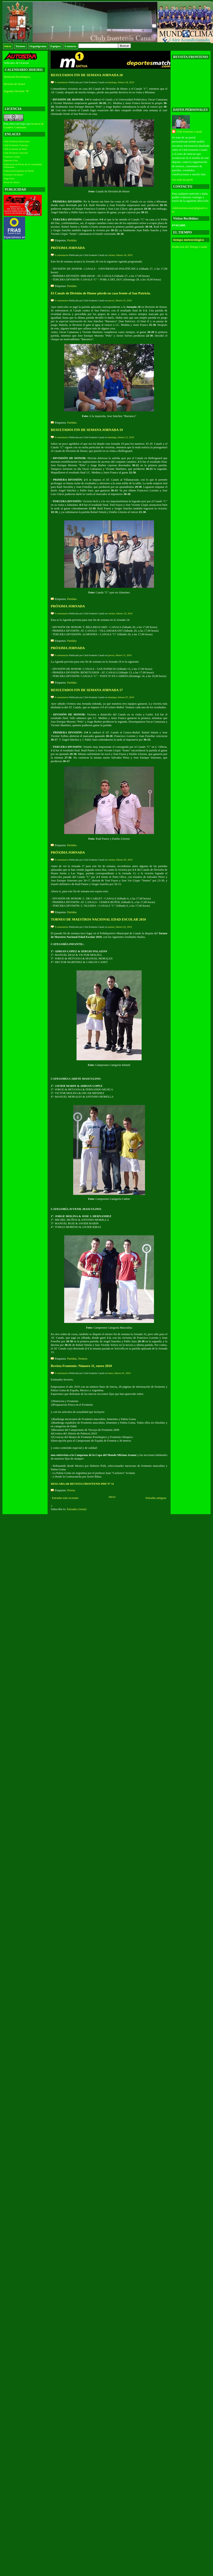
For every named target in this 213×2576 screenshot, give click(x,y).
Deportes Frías (11, 160)
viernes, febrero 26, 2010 (120, 255)
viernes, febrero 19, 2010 (120, 613)
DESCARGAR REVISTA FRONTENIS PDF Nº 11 (82, 1483)
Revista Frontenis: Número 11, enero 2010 (81, 1366)
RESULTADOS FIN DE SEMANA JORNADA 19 (87, 430)
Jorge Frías (9, 178)
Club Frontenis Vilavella (16, 152)
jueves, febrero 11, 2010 (120, 655)
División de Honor (14, 84)
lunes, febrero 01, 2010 (119, 1373)
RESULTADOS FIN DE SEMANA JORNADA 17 (87, 690)
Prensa (71, 1490)
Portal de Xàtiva (12, 182)
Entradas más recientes (65, 1498)
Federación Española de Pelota (19, 170)
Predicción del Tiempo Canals (189, 247)
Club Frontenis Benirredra (16, 141)
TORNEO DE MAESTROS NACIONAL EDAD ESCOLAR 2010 (98, 919)
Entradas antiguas (156, 1498)
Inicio (112, 1496)
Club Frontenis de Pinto (15, 149)
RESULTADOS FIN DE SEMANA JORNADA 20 (87, 75)
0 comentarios (61, 82)
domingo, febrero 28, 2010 (121, 82)
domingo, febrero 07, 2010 (121, 697)
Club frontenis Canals (189, 131)
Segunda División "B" (16, 91)
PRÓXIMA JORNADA (68, 248)
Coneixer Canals (12, 156)
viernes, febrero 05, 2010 (120, 859)
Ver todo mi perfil (182, 179)
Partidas (72, 240)
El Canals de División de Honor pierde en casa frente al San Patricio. (101, 293)
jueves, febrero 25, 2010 (120, 300)
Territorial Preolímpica (17, 76)
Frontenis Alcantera (13, 174)
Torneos (83, 1358)
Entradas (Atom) (76, 1509)
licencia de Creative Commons (24, 125)
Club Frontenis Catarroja (16, 145)
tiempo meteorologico (188, 240)
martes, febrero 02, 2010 (120, 926)
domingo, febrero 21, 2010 (121, 437)
